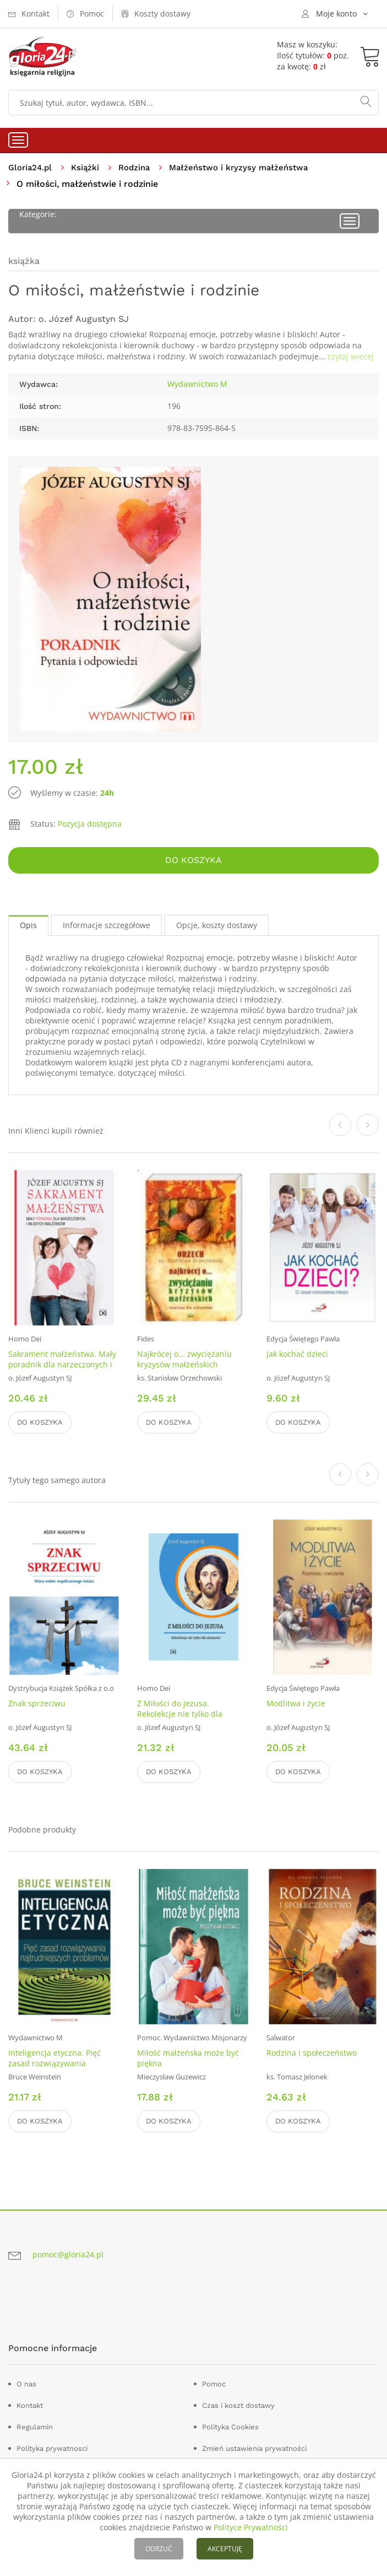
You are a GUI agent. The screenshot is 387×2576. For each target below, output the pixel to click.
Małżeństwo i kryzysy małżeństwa (249, 167)
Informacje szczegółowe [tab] (106, 925)
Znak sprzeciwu (37, 1704)
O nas (26, 2384)
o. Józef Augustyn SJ (84, 319)
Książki (88, 167)
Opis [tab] (28, 925)
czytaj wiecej (351, 357)
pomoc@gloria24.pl (67, 2255)
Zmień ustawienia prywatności (254, 2449)
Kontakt (30, 2406)
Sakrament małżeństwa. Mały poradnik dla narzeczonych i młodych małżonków (62, 1365)
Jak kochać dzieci (297, 1354)
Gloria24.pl (31, 167)
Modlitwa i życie (295, 1704)
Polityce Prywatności (251, 2527)
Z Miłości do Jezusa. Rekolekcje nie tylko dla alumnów (179, 1714)
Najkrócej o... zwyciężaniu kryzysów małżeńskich (184, 1359)
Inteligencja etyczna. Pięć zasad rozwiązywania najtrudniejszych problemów (61, 2063)
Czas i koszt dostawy (238, 2406)
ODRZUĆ (158, 2548)
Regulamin (35, 2427)
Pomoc (214, 2384)
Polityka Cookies (230, 2427)
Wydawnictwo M (197, 384)
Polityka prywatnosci (52, 2449)
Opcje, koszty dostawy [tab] (216, 925)
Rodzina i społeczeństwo (311, 2053)
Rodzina (140, 167)
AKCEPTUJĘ (225, 2548)
